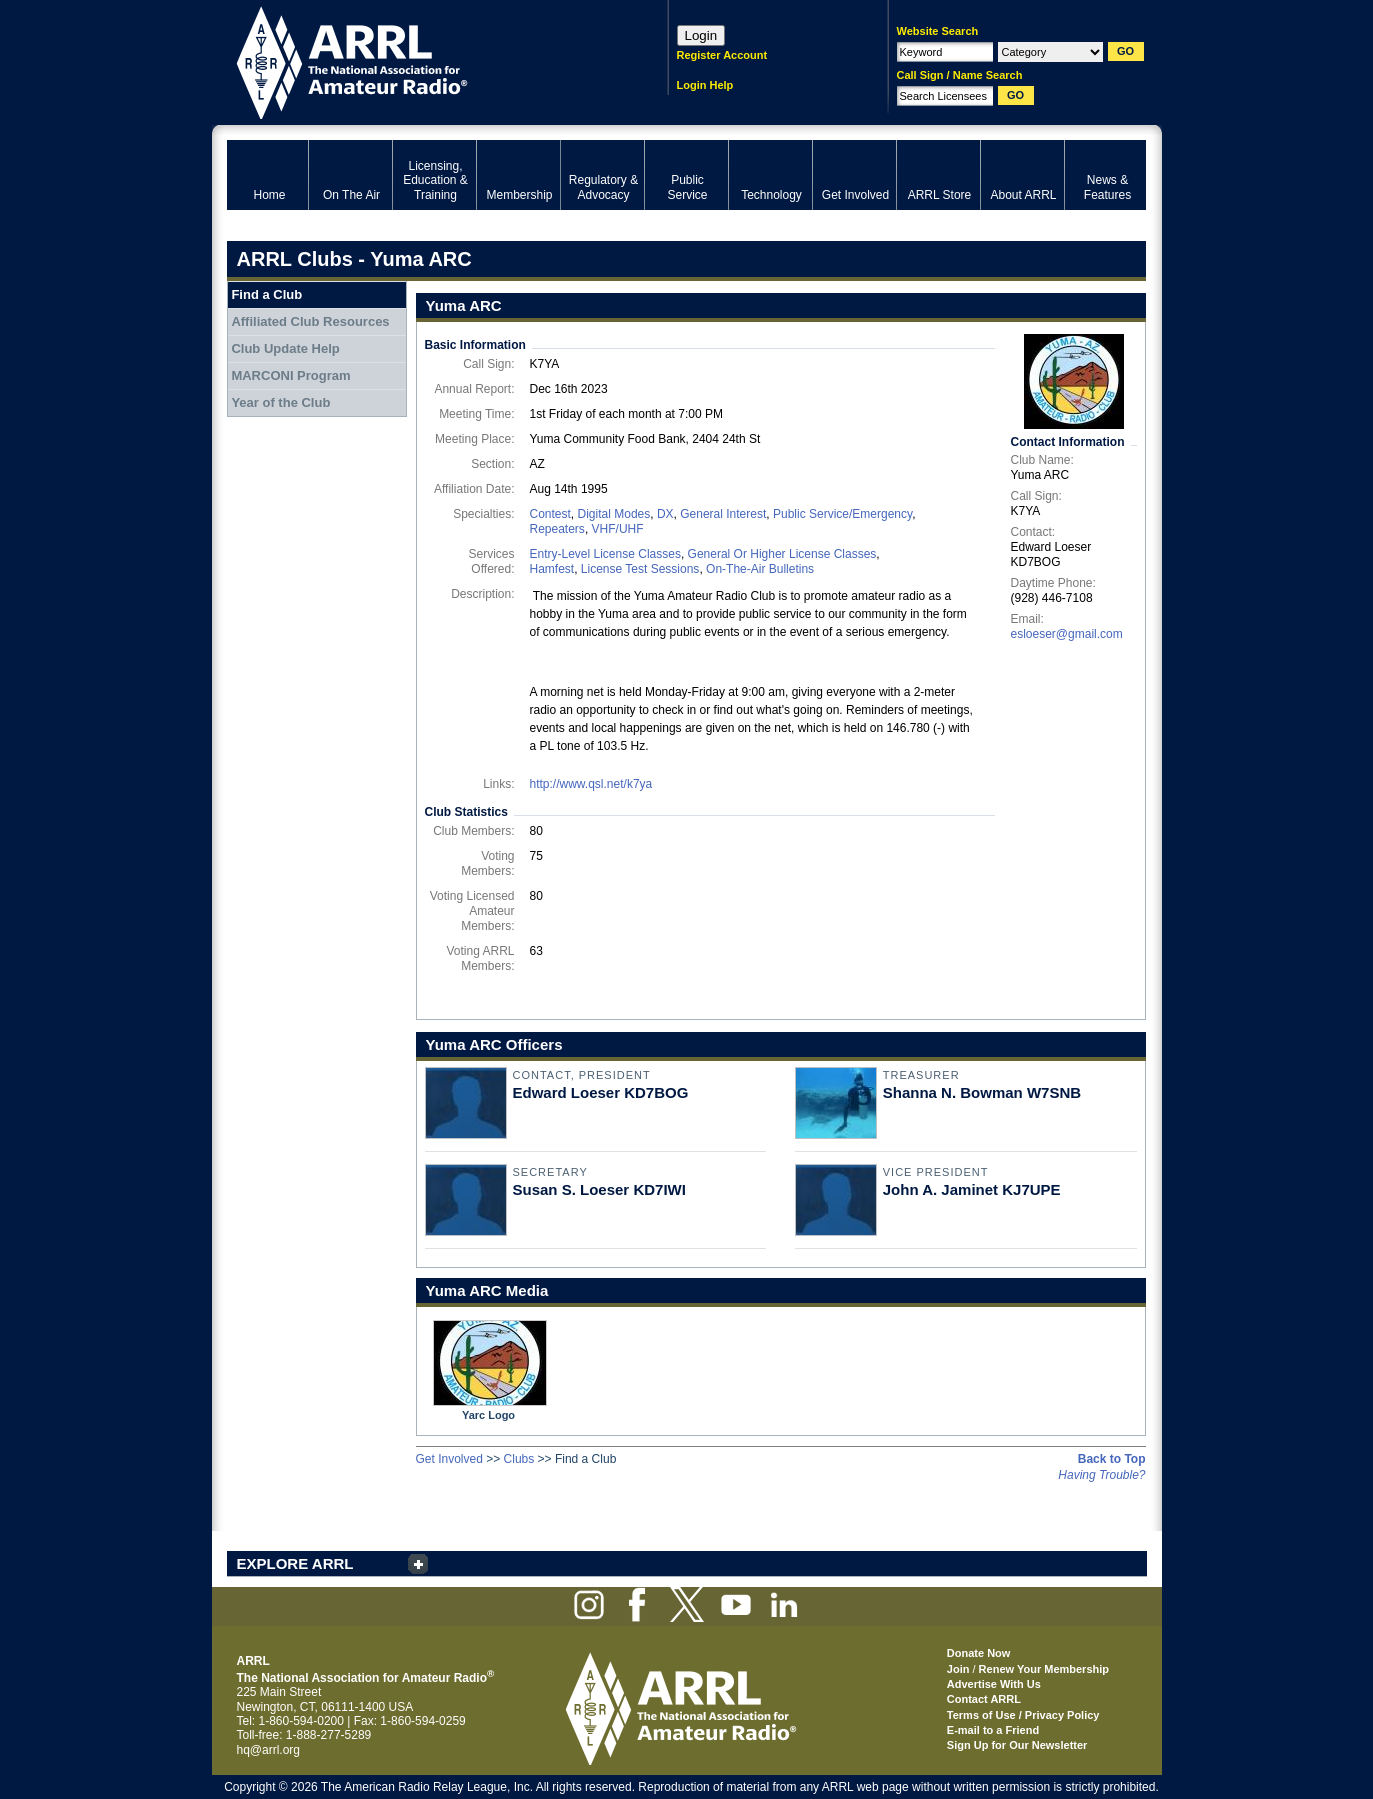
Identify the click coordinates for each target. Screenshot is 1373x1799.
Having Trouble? (1101, 1475)
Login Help (705, 85)
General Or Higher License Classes (782, 554)
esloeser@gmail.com (1067, 634)
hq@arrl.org (269, 1750)
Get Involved (449, 1459)
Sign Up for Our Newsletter (1017, 1745)
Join (958, 1669)
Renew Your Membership (1044, 1669)
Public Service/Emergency (842, 514)
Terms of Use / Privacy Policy (1023, 1715)
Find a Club (266, 294)
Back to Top (1112, 1459)
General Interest (723, 514)
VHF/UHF (618, 529)
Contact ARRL (984, 1699)
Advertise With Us (994, 1684)
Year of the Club (280, 402)
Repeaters (557, 529)
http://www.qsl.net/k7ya (591, 784)
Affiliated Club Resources (310, 321)
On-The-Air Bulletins (760, 569)
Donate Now (979, 1653)
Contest (550, 514)
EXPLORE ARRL (295, 1563)
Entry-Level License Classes (605, 554)
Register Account (722, 55)
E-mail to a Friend (993, 1730)
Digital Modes (614, 514)
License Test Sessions (640, 569)
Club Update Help (285, 348)
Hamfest (552, 569)
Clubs (519, 1459)
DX (665, 514)
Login (701, 35)
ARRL (421, 60)
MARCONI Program (290, 375)
